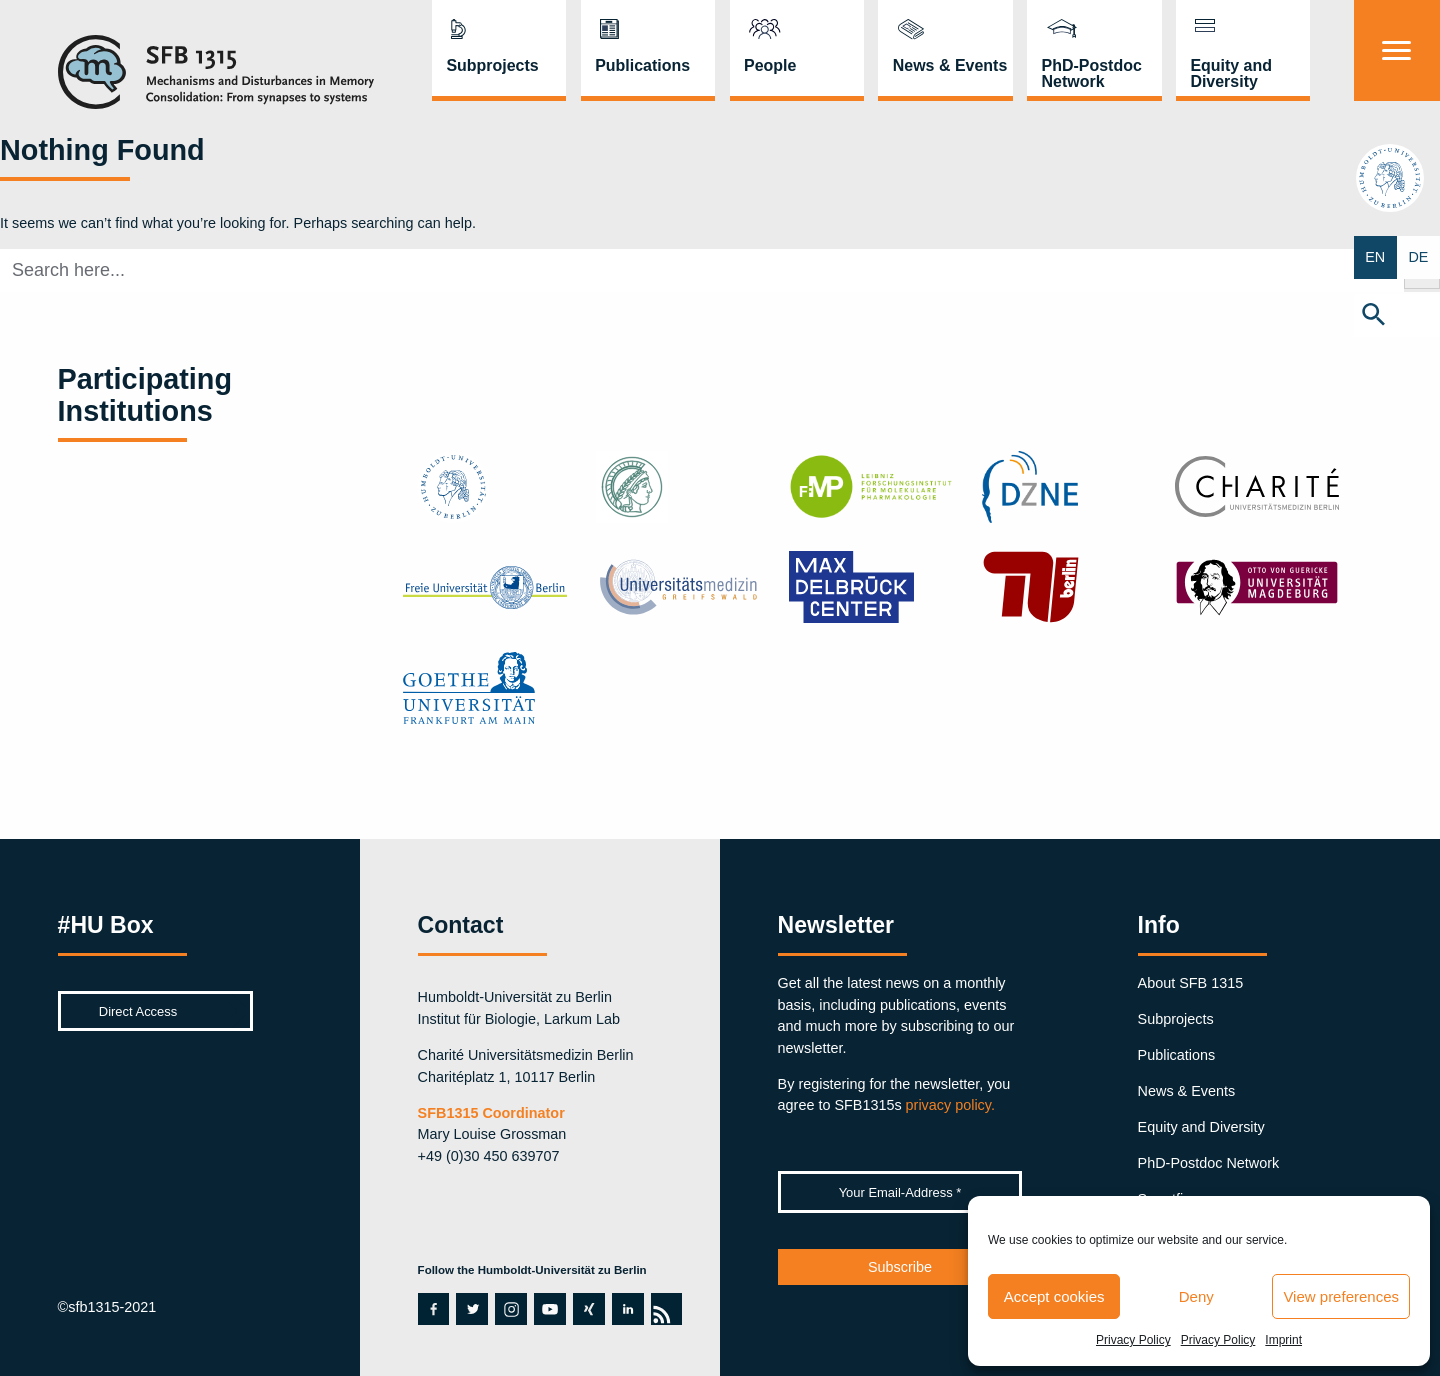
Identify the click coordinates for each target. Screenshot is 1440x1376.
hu (1396, 178)
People (770, 65)
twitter (471, 1309)
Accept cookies (1054, 1296)
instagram (511, 1309)
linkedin (627, 1309)
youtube (545, 1309)
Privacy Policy (1133, 1340)
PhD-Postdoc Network (1092, 73)
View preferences (1341, 1296)
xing (587, 1309)
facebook (429, 1309)
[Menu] (1397, 50)
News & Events (950, 65)
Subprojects (492, 65)
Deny (1196, 1296)
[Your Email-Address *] (900, 1192)
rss (661, 1309)
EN (1375, 257)
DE (1418, 257)
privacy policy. (950, 1105)
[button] (1397, 315)
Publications (642, 65)
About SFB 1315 (1191, 983)
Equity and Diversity (1231, 73)
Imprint (1283, 1340)
